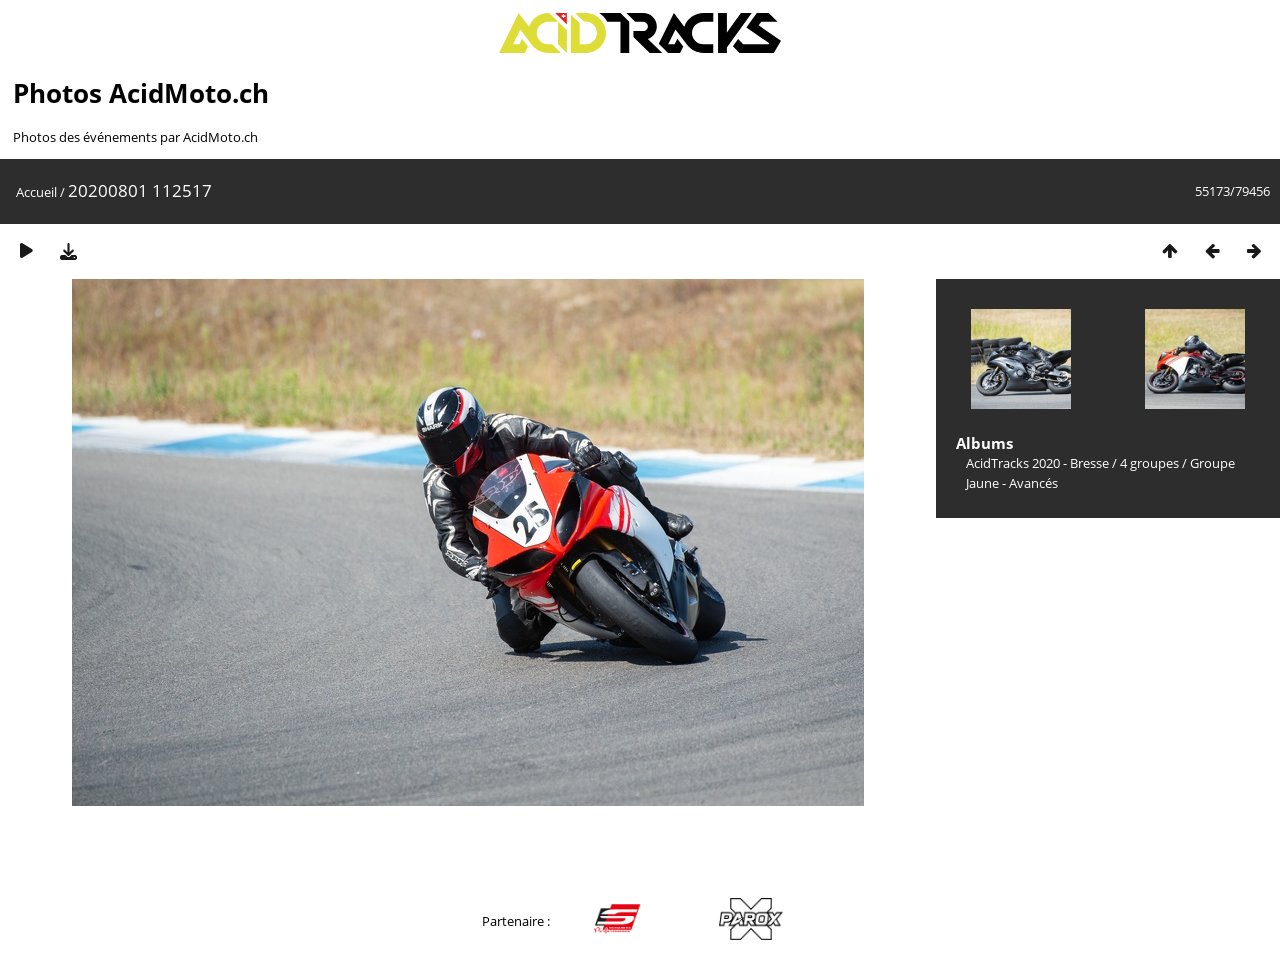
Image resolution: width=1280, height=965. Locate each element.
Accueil (36, 192)
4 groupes (1149, 463)
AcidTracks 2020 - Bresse (1037, 463)
